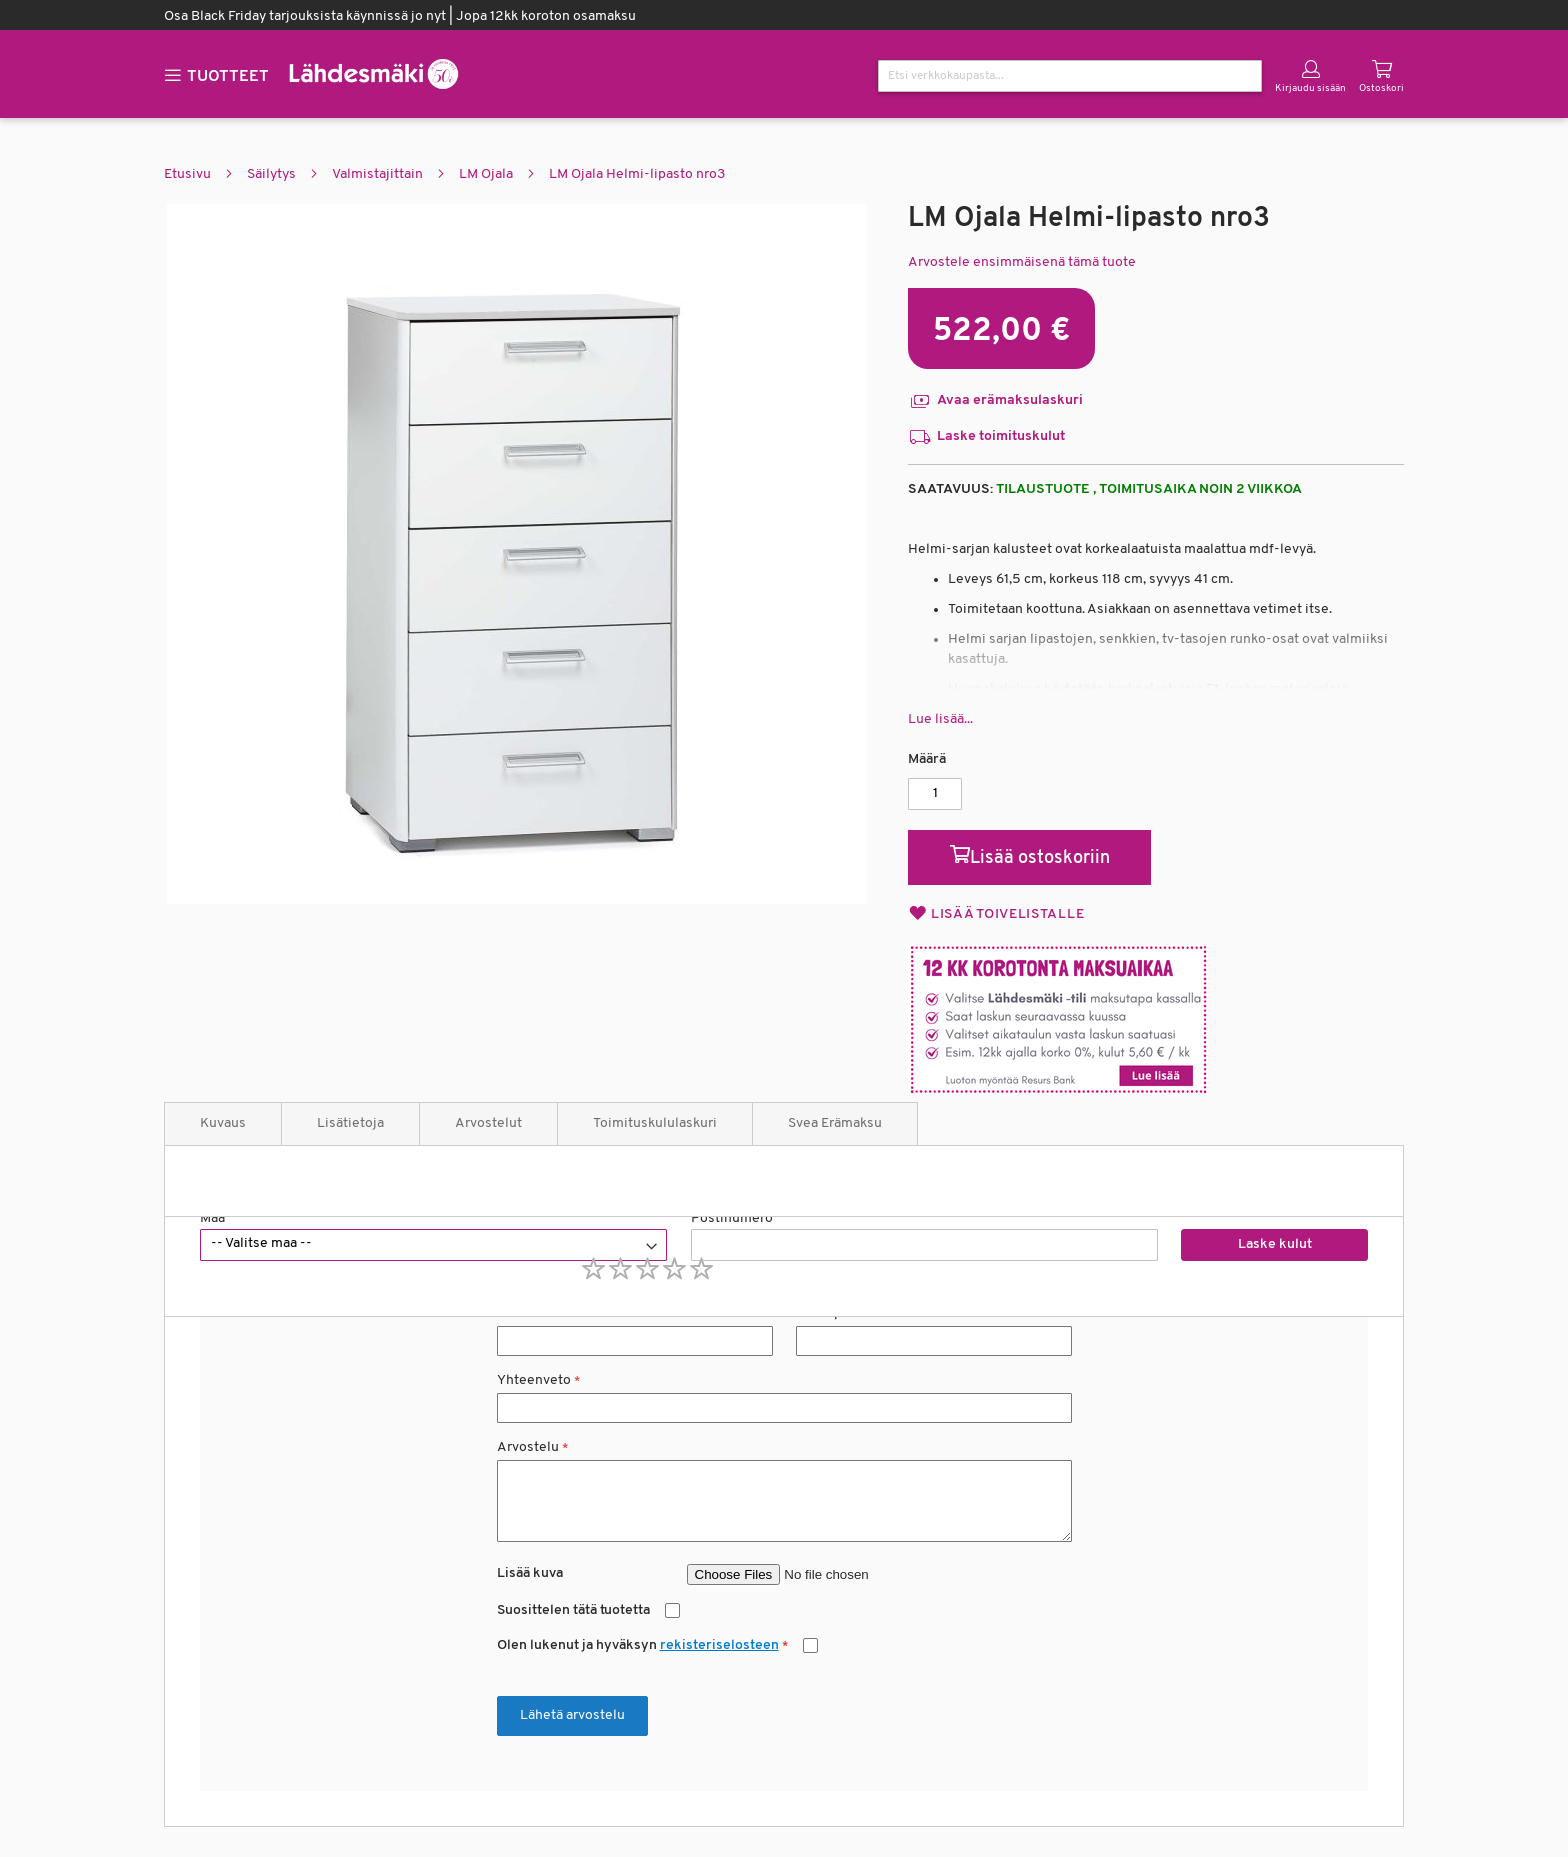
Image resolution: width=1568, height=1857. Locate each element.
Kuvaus (223, 1123)
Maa (212, 1218)
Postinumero (732, 1218)
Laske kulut (1275, 1244)
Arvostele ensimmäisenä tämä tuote (1022, 262)
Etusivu (187, 174)
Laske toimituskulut (986, 437)
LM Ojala (486, 174)
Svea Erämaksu (835, 1123)
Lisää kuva (530, 1573)
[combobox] (1070, 76)
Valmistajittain (377, 174)
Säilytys (271, 174)
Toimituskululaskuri (655, 1123)
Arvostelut (488, 1123)
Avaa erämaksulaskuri (995, 401)
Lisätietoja (350, 1123)
